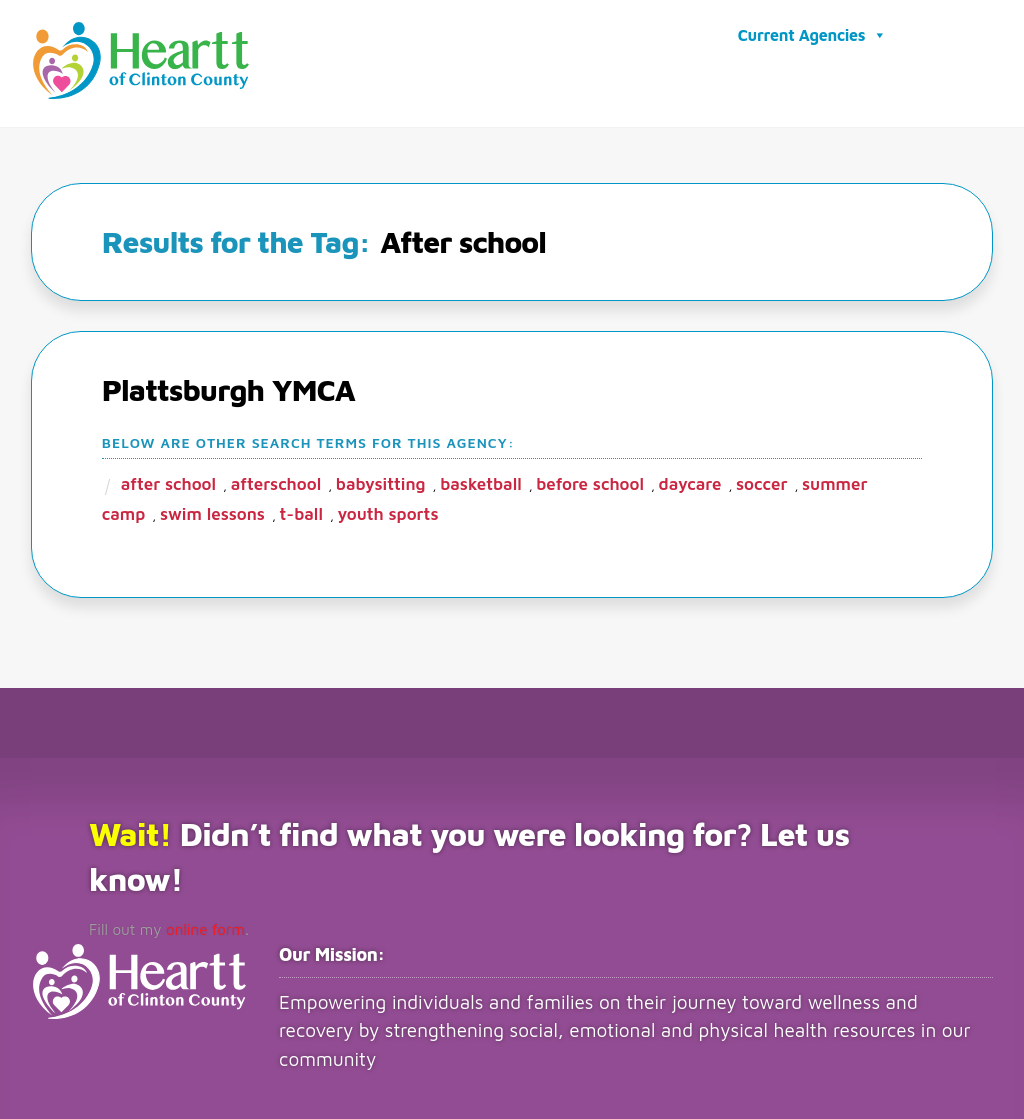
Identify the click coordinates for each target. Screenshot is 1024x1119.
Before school (590, 481)
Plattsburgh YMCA (228, 386)
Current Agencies (812, 34)
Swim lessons (212, 511)
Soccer (761, 481)
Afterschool (276, 481)
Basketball (481, 481)
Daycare (690, 481)
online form (196, 925)
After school (168, 481)
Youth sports (388, 511)
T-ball (301, 511)
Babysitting (381, 481)
